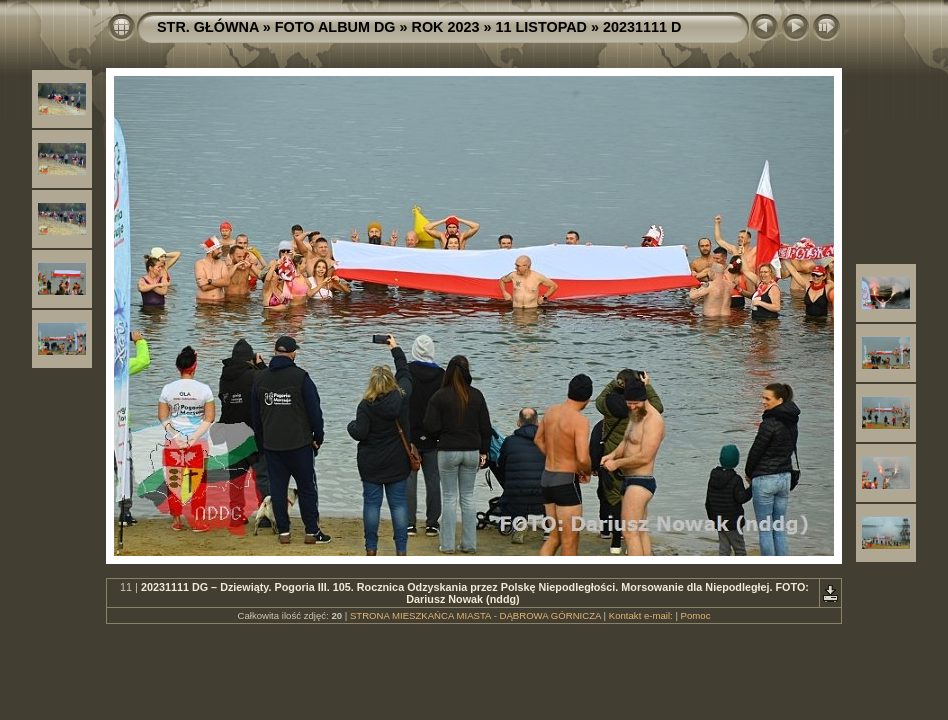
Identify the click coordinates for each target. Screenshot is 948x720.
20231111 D (642, 27)
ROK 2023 (446, 27)
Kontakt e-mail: (641, 615)
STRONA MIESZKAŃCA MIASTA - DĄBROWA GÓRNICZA (475, 615)
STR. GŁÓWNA (208, 27)
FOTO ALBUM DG (335, 27)
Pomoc (696, 615)
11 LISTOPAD (541, 27)
